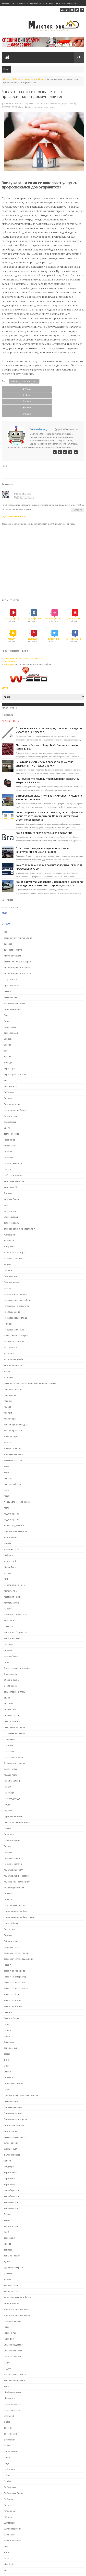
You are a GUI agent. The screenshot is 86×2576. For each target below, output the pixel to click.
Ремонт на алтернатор (15, 1952)
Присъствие (9, 1904)
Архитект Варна (11, 961)
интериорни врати (13, 1341)
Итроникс (8, 1352)
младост (8, 1584)
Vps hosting (9, 2551)
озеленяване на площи (15, 1667)
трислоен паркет (12, 2231)
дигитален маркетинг (14, 1157)
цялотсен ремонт (12, 2332)
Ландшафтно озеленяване (17, 1477)
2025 (6, 907)
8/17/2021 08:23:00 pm (13, 107)
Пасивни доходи (12, 1774)
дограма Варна (11, 1174)
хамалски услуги (12, 2267)
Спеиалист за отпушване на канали (21, 2071)
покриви (8, 1827)
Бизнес (7, 996)
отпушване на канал (13, 1732)
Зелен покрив (10, 1251)
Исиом (7, 1346)
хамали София (11, 2261)
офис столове (10, 1744)
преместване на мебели (15, 1887)
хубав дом (9, 2314)
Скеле (7, 2041)
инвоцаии (8, 1299)
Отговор (77, 485)
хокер (7, 2302)
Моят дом (30, 79)
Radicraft (8, 2480)
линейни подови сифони (15, 1507)
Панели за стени (12, 1756)
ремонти (8, 1988)
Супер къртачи (11, 2118)
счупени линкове (12, 2130)
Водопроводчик (12, 1079)
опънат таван (10, 1685)
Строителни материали (15, 2094)
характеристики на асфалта (17, 2272)
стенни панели (11, 2077)
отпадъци (8, 1720)
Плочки (7, 1804)
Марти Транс (10, 1542)
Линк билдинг (10, 636)
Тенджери (9, 2142)
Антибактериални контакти (17, 949)
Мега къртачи (10, 1566)
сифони (7, 2035)
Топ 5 (6, 2207)
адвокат (8, 919)
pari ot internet (11, 2427)
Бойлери (8, 1014)
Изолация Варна (12, 1287)
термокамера (10, 2148)
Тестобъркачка (11, 2166)
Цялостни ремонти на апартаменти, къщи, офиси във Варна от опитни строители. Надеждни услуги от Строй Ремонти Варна (49, 791)
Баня (6, 990)
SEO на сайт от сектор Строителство (23, 633)
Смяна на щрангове (13, 2059)
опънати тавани (11, 1691)
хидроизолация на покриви (17, 2290)
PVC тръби (9, 2474)
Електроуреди (11, 1192)
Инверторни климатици (15, 1293)
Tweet (9, 389)
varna (6, 2534)
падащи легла (10, 1750)
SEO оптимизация (12, 2516)
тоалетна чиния (12, 2201)
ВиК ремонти (10, 1062)
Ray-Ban (8, 2492)
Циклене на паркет (13, 2326)
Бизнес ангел (10, 1002)
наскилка (8, 1602)
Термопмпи (9, 2154)
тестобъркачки (11, 2172)
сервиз (7, 2029)
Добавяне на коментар (14, 491)
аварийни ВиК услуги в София (18, 913)
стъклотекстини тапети (15, 2112)
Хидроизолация (11, 2278)
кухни (6, 1441)
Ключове (8, 1376)
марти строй (10, 1536)
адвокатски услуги (13, 925)
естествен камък (12, 1198)
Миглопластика (11, 1578)
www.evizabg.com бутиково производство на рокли (29, 2557)
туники (7, 2237)
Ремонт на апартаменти (16, 1964)
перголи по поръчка (13, 1792)
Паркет (7, 1762)
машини (8, 1548)
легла (6, 1483)
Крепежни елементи (14, 1430)
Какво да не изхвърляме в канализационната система (30, 1358)
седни (7, 2011)
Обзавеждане (10, 1649)
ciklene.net (9, 2391)
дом (6, 1180)
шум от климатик (12, 2379)
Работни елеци (11, 1916)
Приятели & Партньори (65, 3)
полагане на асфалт (13, 1845)
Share (26, 389)
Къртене (8, 1453)
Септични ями (10, 2023)
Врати (7, 1103)
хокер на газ (10, 2308)
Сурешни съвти (11, 2124)
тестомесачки (11, 2183)
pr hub (7, 2451)
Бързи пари (9, 1044)
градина (8, 1127)
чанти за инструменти (14, 2356)
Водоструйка (10, 1091)
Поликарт (8, 1869)
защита (7, 1240)
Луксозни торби (12, 1525)
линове (7, 1519)
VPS (5, 2546)
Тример (7, 2219)
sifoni (6, 2522)
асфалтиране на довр (14, 978)
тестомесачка (11, 2177)
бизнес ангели (11, 1008)
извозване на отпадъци (15, 1269)
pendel (7, 2433)
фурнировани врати (13, 2243)
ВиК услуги (9, 639)
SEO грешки (9, 2498)
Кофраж (8, 1418)
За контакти (17, 3)
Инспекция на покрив (14, 1317)
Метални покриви (12, 1572)
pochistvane (9, 2445)
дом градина (10, 1186)
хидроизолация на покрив (16, 2284)
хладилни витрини (13, 2296)
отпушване (9, 1726)
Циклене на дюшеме (14, 2320)
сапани (7, 2005)
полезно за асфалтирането (17, 1857)
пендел (7, 1780)
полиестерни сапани (14, 1863)
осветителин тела (13, 1697)
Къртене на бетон (12, 1459)
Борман (7, 1020)
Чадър (7, 2338)
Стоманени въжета (13, 2083)
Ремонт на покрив (12, 1976)
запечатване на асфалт (15, 1228)
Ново (41, 79)
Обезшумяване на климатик (17, 1643)
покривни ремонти (13, 1833)
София (7, 2065)
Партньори (9, 1768)
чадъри (7, 2344)
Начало (5, 3)
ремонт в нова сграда (14, 1946)
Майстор (16, 79)
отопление (9, 1714)
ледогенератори (12, 1495)
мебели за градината (14, 1560)
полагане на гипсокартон (16, 1851)
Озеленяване (10, 1661)
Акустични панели (12, 931)
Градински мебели (13, 1139)
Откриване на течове (14, 1709)
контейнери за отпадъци (16, 1400)
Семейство (9, 2017)
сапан (7, 1999)
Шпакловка (9, 2373)
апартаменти (10, 955)
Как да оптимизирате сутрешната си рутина (44, 808)
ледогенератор (11, 1489)
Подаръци (9, 1809)
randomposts (10, 2486)
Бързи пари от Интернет (16, 1050)
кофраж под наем (12, 1424)
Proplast (8, 2456)
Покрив (7, 1821)
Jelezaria (8, 2421)
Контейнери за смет (14, 1406)
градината (9, 1133)
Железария (9, 1210)
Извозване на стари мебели (17, 1275)
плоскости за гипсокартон (17, 1798)
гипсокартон (10, 1121)
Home (6, 79)
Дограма (8, 1168)
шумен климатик (12, 2385)
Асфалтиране (10, 973)
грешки (7, 1145)
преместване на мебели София (19, 1893)
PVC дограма (10, 2462)
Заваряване (9, 1222)
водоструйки (10, 1097)
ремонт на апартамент (15, 1958)
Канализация (10, 1370)
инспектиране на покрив (15, 1311)
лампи (7, 1471)
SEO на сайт (9, 2510)
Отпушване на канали (14, 1738)
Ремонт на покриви (13, 1982)
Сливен (7, 2047)
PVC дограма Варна (13, 2468)
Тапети (7, 2136)
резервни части (11, 1922)
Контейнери (10, 1394)
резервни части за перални (17, 1928)
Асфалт (7, 967)
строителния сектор (14, 2100)
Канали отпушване (13, 1364)
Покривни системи (13, 1839)
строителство (11, 2106)
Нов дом (8, 1625)
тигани (7, 2195)
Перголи (8, 1786)
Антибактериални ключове (17, 943)
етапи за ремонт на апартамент (19, 1204)
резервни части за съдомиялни (19, 1934)
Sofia (6, 2528)
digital (7, 2397)
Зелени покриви (11, 1257)
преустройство (11, 1898)
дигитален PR (10, 1162)
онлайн (7, 1673)
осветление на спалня (14, 1703)
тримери (8, 2225)
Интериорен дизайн (13, 1335)
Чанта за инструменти (15, 2350)
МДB (6, 1554)
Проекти (8, 1910)
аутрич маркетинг (12, 984)
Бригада (8, 1038)
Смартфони (9, 2053)
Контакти (8, 1388)
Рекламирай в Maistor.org (39, 3)
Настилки (8, 1620)
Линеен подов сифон (14, 1501)
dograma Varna (11, 2409)
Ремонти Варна (11, 1993)
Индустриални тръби (14, 1305)
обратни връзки (11, 1655)
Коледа (7, 1382)
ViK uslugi (8, 2540)
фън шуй (8, 2249)
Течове (7, 2189)
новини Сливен (11, 1631)
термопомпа (10, 2160)
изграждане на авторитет (16, 1281)
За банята (9, 1216)
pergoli (7, 2439)
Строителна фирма (13, 2088)
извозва (8, 1263)
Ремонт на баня (11, 1970)
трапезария (9, 2213)
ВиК (6, 1056)
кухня (6, 1447)
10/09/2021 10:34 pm (24, 472)
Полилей (8, 1875)
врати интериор (11, 1109)
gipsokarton (9, 2415)
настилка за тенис (13, 1614)
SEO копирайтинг (12, 2504)
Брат (6, 1026)
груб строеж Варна (13, 1151)
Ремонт (7, 1940)
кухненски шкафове (13, 1436)
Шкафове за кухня (12, 2367)
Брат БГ (7, 1032)
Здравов (8, 1246)
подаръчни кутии (12, 1815)
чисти (7, 2361)
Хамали (7, 2255)
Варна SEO (20, 468)
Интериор (9, 1329)
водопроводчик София (15, 1085)
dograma (8, 2403)
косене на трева (12, 1412)
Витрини (8, 1073)
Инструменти (10, 1323)
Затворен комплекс (13, 1234)
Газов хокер (9, 1115)
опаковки (8, 1679)
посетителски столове (15, 1881)
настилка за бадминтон (15, 1608)
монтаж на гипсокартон (15, 1590)
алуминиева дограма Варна (17, 937)
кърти (7, 1465)
